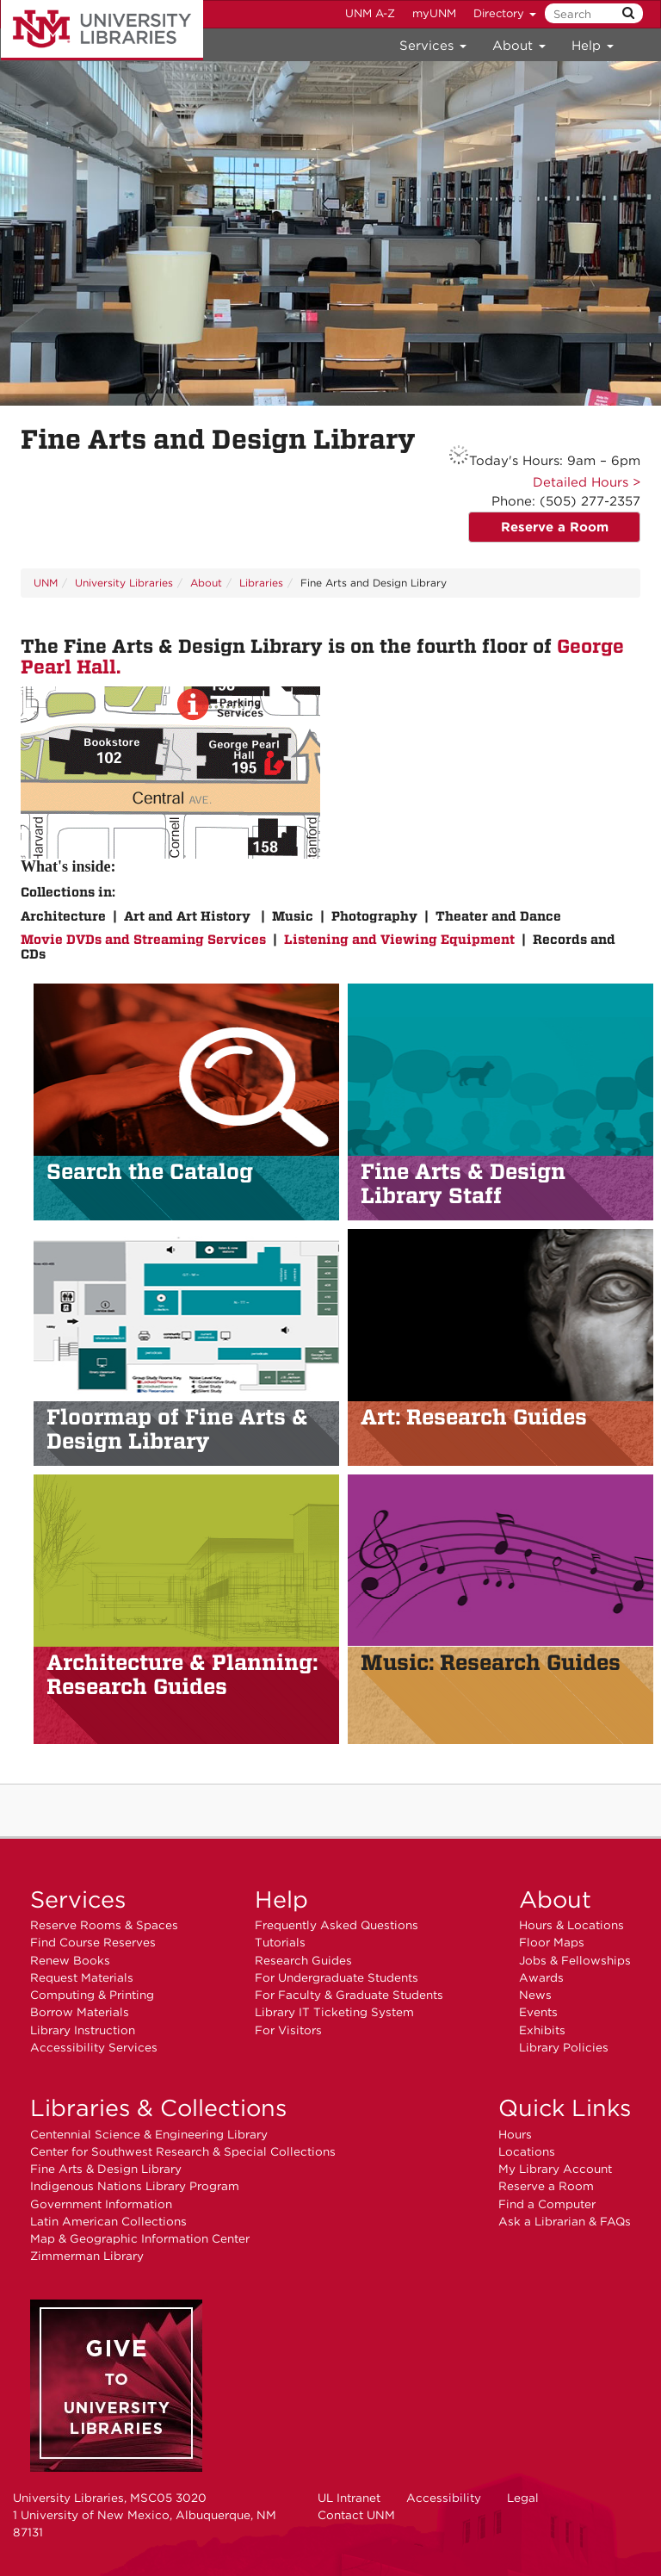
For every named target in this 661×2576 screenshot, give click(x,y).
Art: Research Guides (474, 1417)
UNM (46, 582)
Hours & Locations (571, 1925)
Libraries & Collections (158, 2107)
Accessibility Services (94, 2047)
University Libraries (102, 30)
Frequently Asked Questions (336, 1925)
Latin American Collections (108, 2221)
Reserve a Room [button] (554, 527)
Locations (526, 2151)
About (206, 582)
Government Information (101, 2204)
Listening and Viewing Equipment (399, 939)
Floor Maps (551, 1942)
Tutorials (280, 1942)
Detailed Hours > (586, 482)
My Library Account (555, 2169)
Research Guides (303, 1960)
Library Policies (563, 2047)
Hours (515, 2134)
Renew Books (70, 1960)
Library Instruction (82, 2030)
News (535, 1995)
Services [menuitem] (432, 45)
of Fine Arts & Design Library (177, 1429)
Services (78, 1899)
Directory (504, 13)
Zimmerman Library (87, 2256)
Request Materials (81, 1977)
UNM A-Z (370, 13)
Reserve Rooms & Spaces (104, 1925)
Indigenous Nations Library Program (134, 2186)
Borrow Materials (79, 2012)
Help (281, 1899)
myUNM (434, 13)
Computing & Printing (92, 1995)
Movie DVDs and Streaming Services (143, 939)
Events (538, 2012)
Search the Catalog (149, 1171)
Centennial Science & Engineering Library (149, 2134)
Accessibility (443, 2498)
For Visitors (288, 2030)
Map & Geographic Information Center (140, 2238)
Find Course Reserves (93, 1942)
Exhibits (542, 2030)
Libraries (261, 582)
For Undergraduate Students (336, 1977)
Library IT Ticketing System (334, 2012)
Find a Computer (547, 2204)
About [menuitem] (519, 45)
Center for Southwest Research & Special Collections (183, 2151)
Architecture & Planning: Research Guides (182, 1674)
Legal (523, 2498)
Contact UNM (356, 2515)
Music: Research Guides (491, 1662)
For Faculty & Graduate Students (349, 1995)
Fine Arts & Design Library (106, 2169)
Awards (541, 1977)
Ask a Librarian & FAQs (564, 2221)
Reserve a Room (546, 2186)
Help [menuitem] (592, 45)
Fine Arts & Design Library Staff (463, 1183)
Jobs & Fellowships (575, 1960)
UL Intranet (349, 2498)
